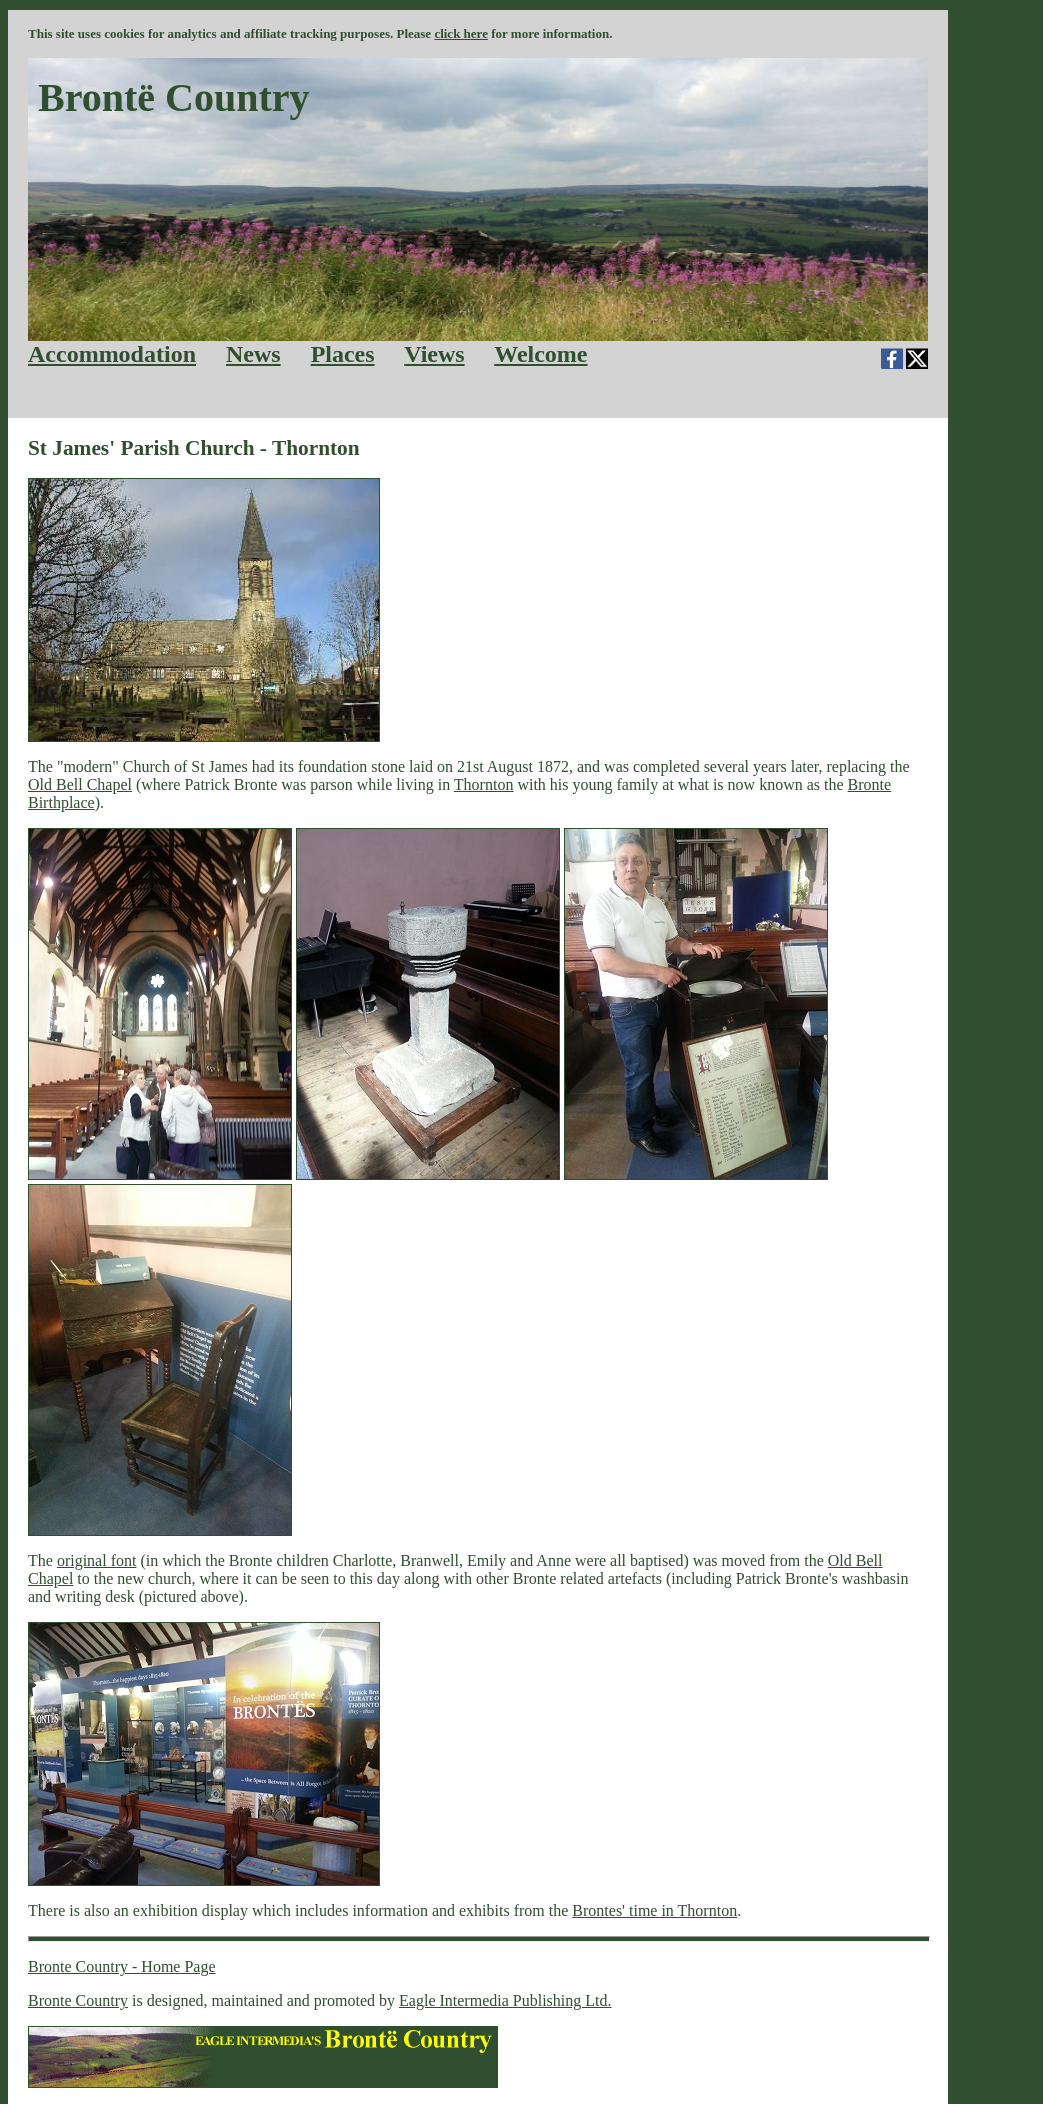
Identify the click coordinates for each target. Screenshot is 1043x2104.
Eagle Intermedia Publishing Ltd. (505, 2000)
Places (343, 354)
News (253, 354)
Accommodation (112, 354)
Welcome (540, 354)
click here (461, 33)
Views (434, 354)
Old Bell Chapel (80, 784)
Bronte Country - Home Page (122, 1966)
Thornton (484, 784)
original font (97, 1560)
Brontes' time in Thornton (654, 1910)
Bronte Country (78, 2000)
